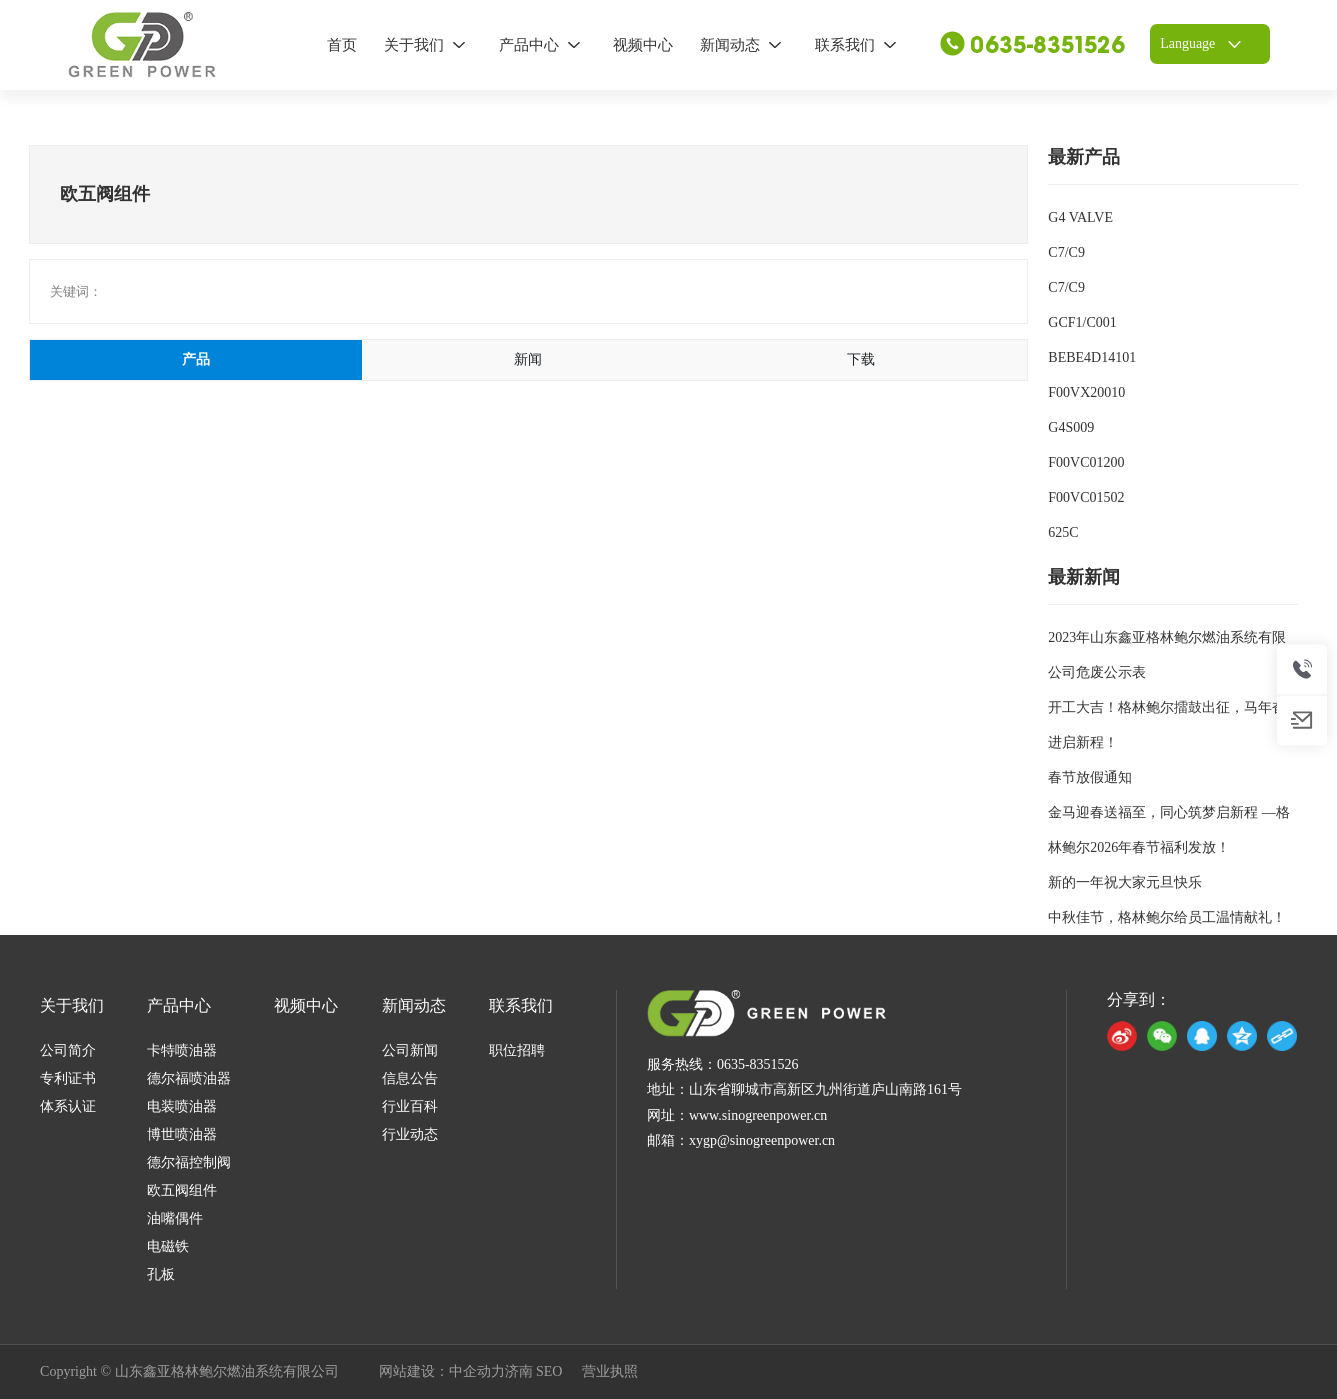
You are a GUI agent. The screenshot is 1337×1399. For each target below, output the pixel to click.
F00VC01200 (1086, 462)
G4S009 (1071, 427)
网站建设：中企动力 (442, 1371)
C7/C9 (1066, 252)
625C (1063, 532)
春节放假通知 (1090, 777)
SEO (549, 1371)
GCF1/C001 (1082, 322)
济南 (519, 1371)
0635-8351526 (1032, 45)
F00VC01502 (1086, 497)
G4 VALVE (1080, 217)
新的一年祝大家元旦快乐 (1125, 882)
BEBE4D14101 (1092, 357)
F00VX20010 (1086, 392)
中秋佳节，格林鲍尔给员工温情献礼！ (1167, 917)
